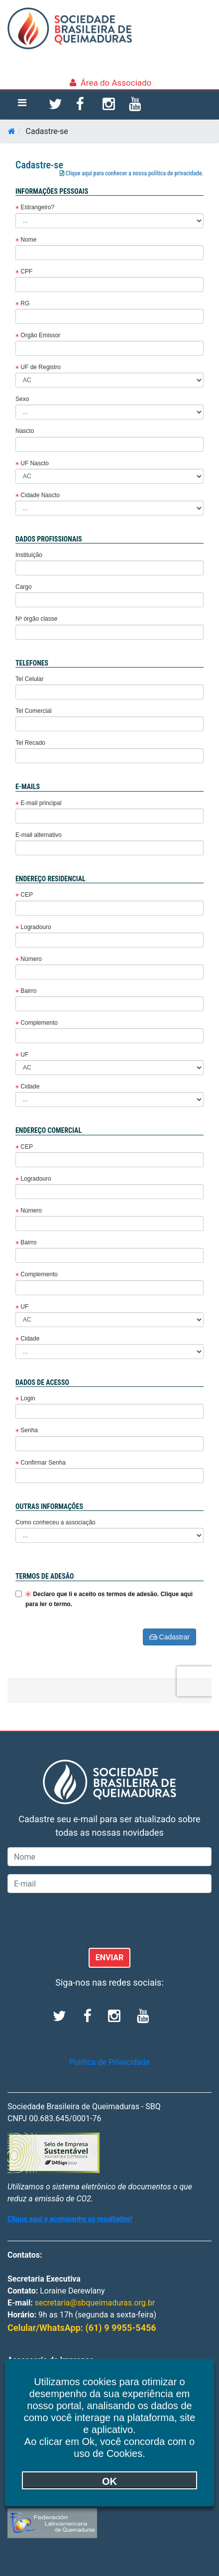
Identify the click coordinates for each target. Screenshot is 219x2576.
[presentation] (83, 1920)
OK (109, 2481)
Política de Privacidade (109, 2062)
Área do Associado (116, 83)
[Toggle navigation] (22, 105)
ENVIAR (110, 1957)
